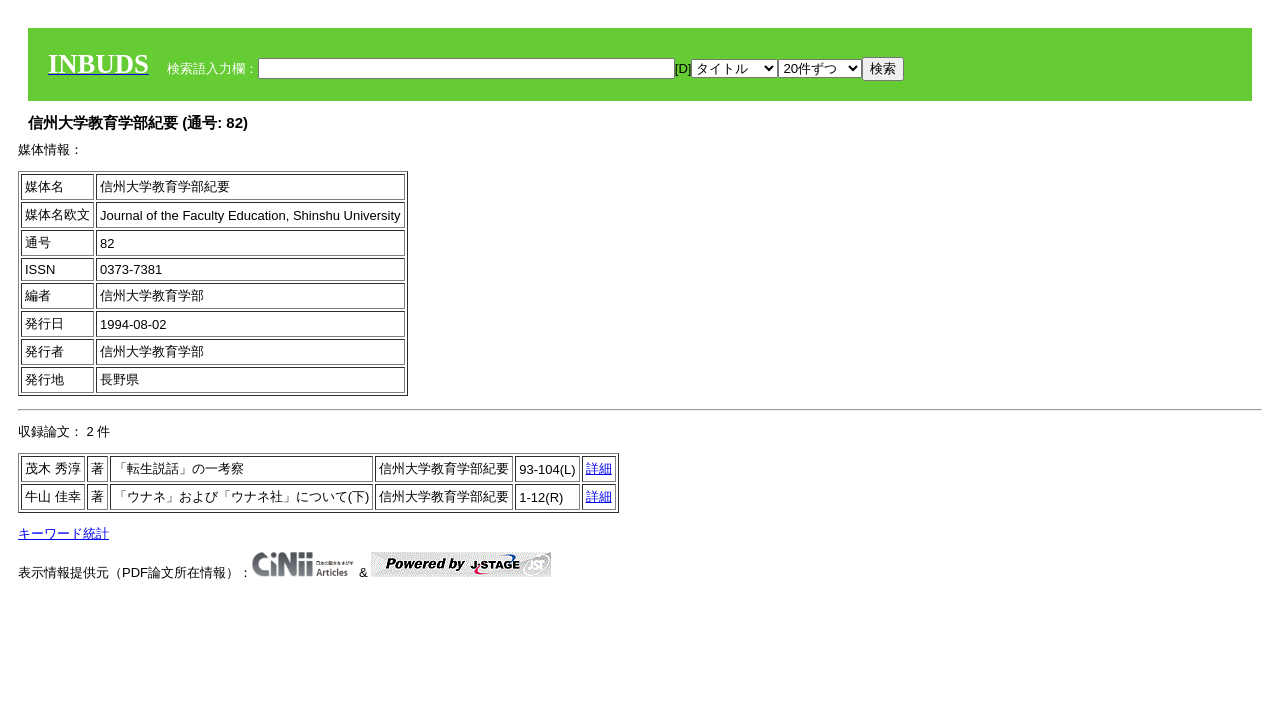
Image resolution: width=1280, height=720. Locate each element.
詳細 (599, 468)
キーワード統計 (63, 533)
